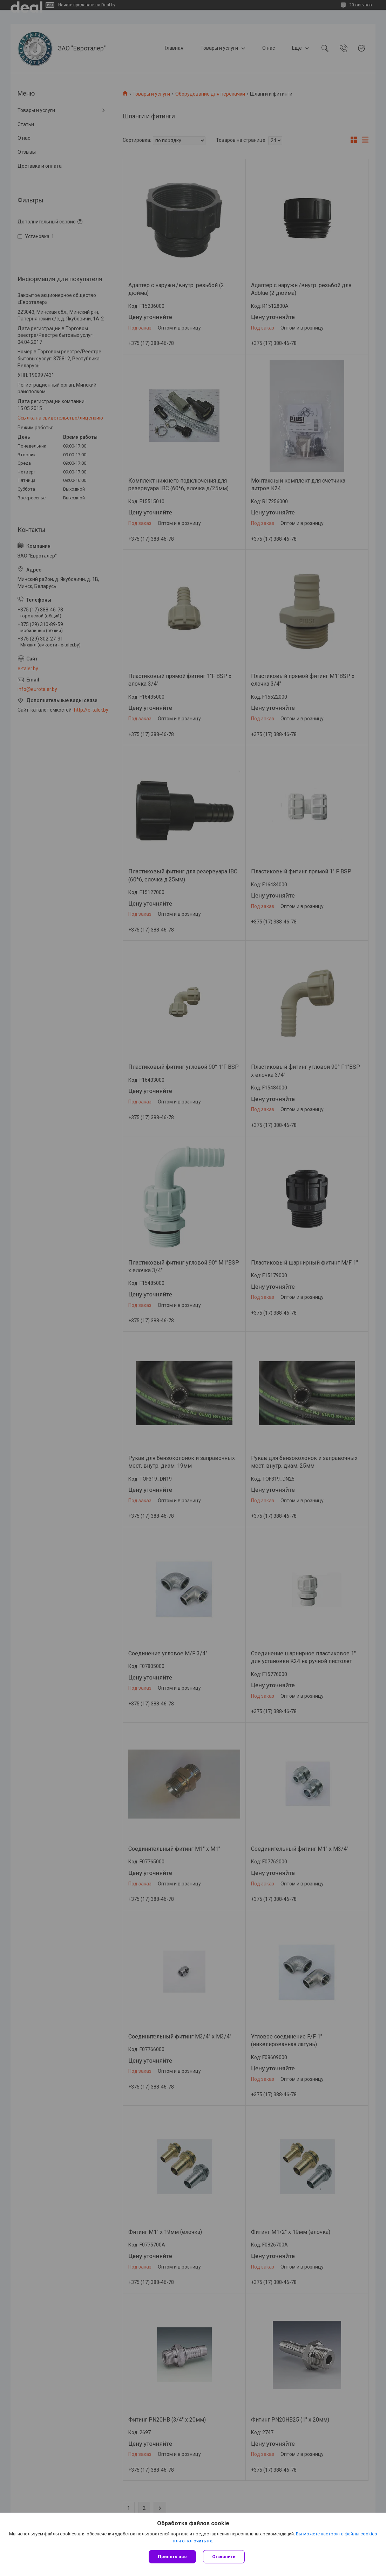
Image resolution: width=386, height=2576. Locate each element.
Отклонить (224, 2556)
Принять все (172, 2556)
